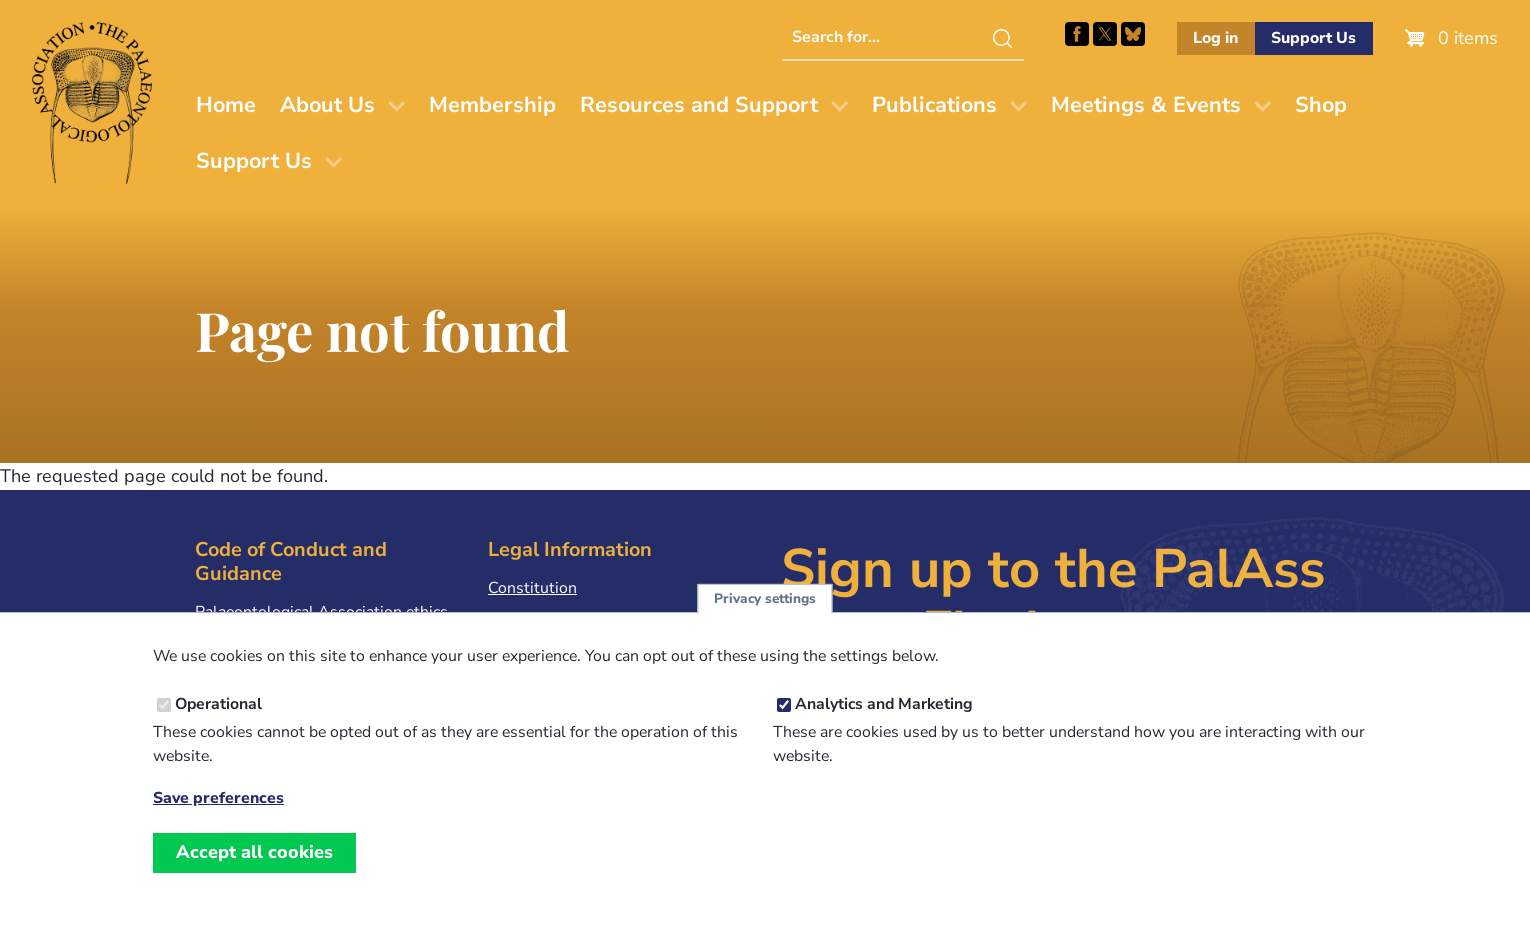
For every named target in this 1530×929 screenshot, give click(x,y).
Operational (218, 727)
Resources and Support (699, 105)
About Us (327, 105)
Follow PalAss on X (1105, 34)
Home (226, 105)
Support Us (1313, 38)
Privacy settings (765, 621)
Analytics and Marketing (884, 727)
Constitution (532, 588)
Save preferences (218, 821)
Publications (934, 105)
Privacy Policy (537, 619)
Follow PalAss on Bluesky (1133, 34)
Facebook (1077, 34)
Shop (1321, 105)
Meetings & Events (1146, 105)
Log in (1215, 38)
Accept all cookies (254, 875)
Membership (492, 105)
